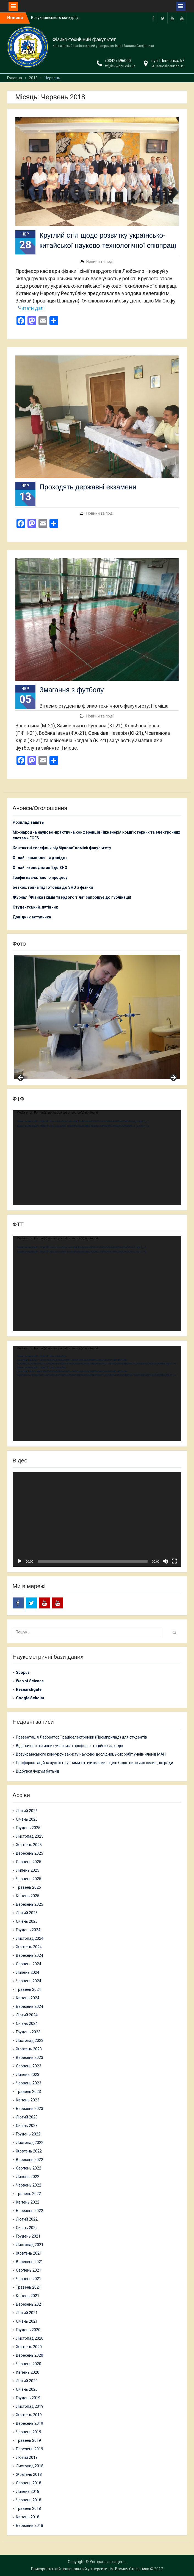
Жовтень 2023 (29, 2049)
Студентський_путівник (35, 907)
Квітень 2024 (27, 1998)
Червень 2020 (28, 2364)
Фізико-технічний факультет (84, 39)
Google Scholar (30, 1698)
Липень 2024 (27, 1972)
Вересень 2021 (29, 2262)
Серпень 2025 (28, 1862)
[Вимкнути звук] (165, 1561)
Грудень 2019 (28, 2398)
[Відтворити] (20, 1561)
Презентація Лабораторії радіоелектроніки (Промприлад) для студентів (81, 1737)
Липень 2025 (27, 1870)
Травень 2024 (28, 1989)
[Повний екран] (174, 1561)
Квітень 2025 (27, 1896)
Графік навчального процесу (40, 877)
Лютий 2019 (27, 2457)
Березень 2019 (29, 2449)
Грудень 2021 (28, 2236)
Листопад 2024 (29, 1938)
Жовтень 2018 (29, 2474)
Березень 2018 (29, 2525)
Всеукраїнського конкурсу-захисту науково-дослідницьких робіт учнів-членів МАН (91, 1754)
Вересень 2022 (29, 2159)
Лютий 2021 (27, 2313)
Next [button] (173, 1078)
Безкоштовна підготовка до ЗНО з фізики (53, 887)
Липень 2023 (27, 2074)
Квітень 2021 (27, 2296)
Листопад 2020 (29, 2338)
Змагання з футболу (72, 690)
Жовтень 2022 (29, 2151)
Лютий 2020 (27, 2381)
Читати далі (31, 308)
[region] (97, 1017)
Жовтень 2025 (29, 1845)
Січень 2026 (27, 1819)
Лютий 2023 (27, 2117)
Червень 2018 (28, 2500)
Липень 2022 (27, 2176)
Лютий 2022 (27, 2219)
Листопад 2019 (29, 2406)
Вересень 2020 (29, 2355)
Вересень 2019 (29, 2423)
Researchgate (28, 1689)
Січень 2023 (27, 2125)
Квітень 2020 (27, 2372)
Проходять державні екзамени (88, 487)
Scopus (23, 1672)
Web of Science (30, 1681)
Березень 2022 (29, 2210)
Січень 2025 (27, 1921)
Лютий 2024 (27, 2015)
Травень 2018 (28, 2508)
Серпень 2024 (28, 1964)
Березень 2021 (29, 2304)
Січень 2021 (27, 2321)
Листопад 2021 (29, 2245)
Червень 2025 (28, 1879)
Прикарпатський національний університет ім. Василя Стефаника (90, 2569)
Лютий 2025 (27, 1913)
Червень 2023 (28, 2083)
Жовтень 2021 (29, 2253)
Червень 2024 (28, 1981)
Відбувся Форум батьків (37, 1771)
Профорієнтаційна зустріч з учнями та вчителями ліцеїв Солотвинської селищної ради (94, 1763)
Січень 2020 (27, 2389)
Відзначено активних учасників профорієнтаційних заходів (69, 1746)
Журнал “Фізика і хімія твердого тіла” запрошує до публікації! (72, 897)
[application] (97, 1157)
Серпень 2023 (28, 2066)
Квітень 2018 (27, 2517)
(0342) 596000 (118, 60)
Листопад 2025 (29, 1836)
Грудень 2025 (28, 1828)
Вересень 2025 (29, 1853)
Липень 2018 (27, 2491)
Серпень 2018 (28, 2483)
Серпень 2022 (28, 2168)
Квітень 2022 (27, 2202)
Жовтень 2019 (29, 2415)
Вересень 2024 (29, 1955)
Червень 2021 (28, 2279)
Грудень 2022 (28, 2134)
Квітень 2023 (27, 2100)
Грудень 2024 (28, 1930)
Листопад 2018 (29, 2466)
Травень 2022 (28, 2193)
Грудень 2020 (28, 2330)
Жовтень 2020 (29, 2347)
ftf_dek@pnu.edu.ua (120, 66)
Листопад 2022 (29, 2142)
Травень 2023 (28, 2091)
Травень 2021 (28, 2287)
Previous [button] (21, 1078)
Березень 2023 (29, 2108)
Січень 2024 (27, 2023)
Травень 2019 (28, 2440)
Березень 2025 (29, 1904)
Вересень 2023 (29, 2057)
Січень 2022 (27, 2227)
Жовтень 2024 (29, 1947)
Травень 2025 (28, 1887)
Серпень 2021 (28, 2270)
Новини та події (100, 261)
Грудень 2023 (28, 2032)
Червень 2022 (28, 2185)
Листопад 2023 (29, 2040)
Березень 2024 (29, 2006)
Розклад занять (28, 822)
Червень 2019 (28, 2432)
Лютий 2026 (27, 1811)
